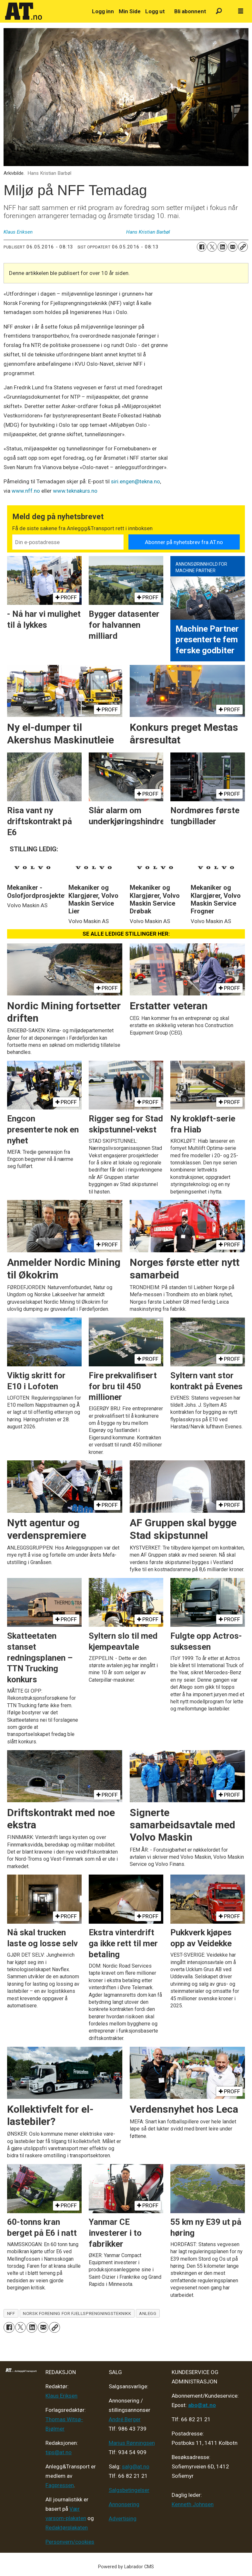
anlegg (147, 2313)
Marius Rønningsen (132, 2443)
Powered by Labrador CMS (126, 2567)
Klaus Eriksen (61, 2395)
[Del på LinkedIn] (222, 247)
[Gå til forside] (45, 11)
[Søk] (218, 11)
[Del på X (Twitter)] (212, 247)
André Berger (125, 2419)
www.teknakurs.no (75, 491)
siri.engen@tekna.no (135, 481)
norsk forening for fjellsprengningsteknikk (77, 2313)
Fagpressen (59, 2485)
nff (11, 2313)
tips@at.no (58, 2452)
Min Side (130, 11)
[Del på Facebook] (202, 247)
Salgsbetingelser (129, 2490)
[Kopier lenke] (243, 247)
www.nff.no (26, 491)
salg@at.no (135, 2466)
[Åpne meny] (240, 11)
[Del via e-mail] (232, 247)
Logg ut (155, 11)
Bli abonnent (190, 11)
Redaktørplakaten (66, 2527)
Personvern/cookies (69, 2542)
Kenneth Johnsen (193, 2504)
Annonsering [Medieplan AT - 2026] (124, 2504)
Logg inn (103, 11)
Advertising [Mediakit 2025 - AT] (122, 2518)
